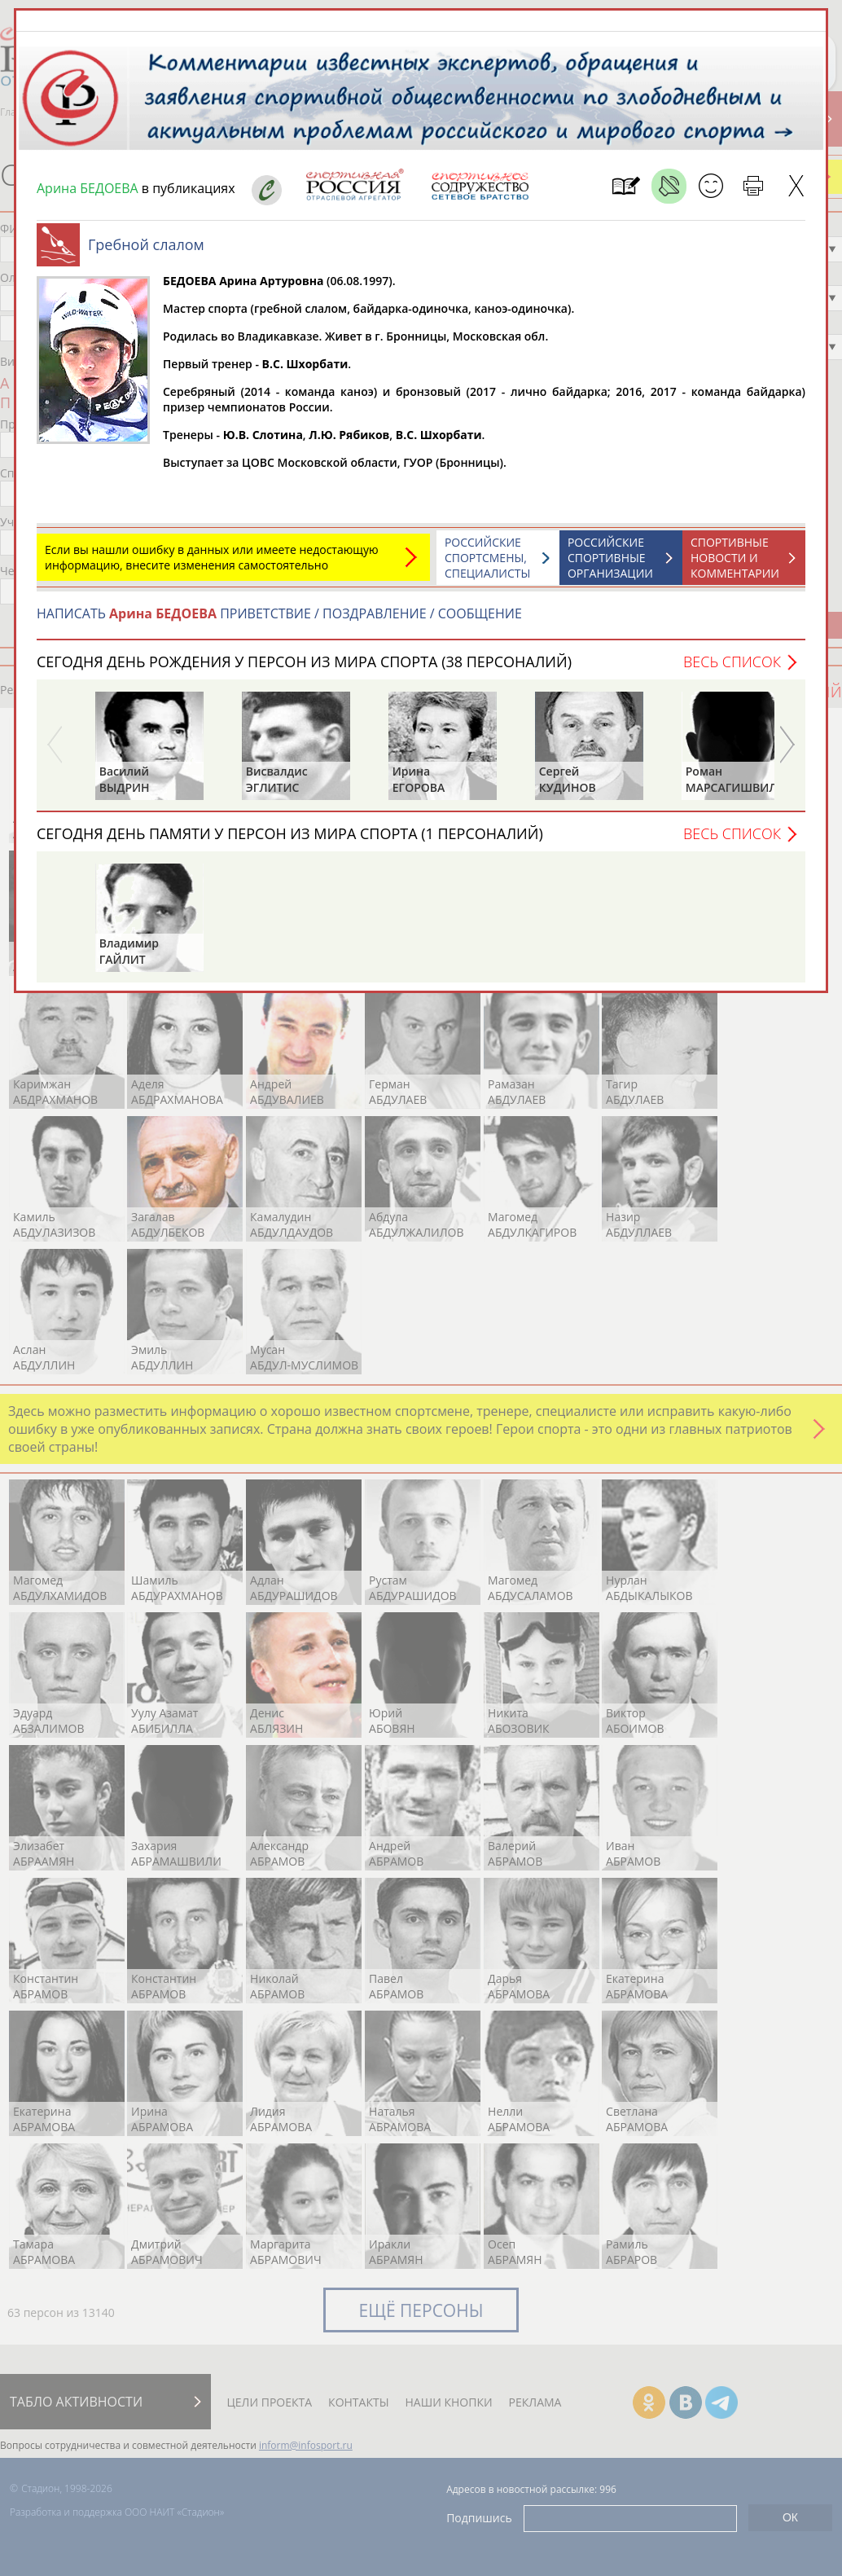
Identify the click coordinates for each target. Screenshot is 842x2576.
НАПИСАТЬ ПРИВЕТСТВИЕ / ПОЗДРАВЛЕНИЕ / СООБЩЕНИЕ (279, 613)
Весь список (732, 661)
